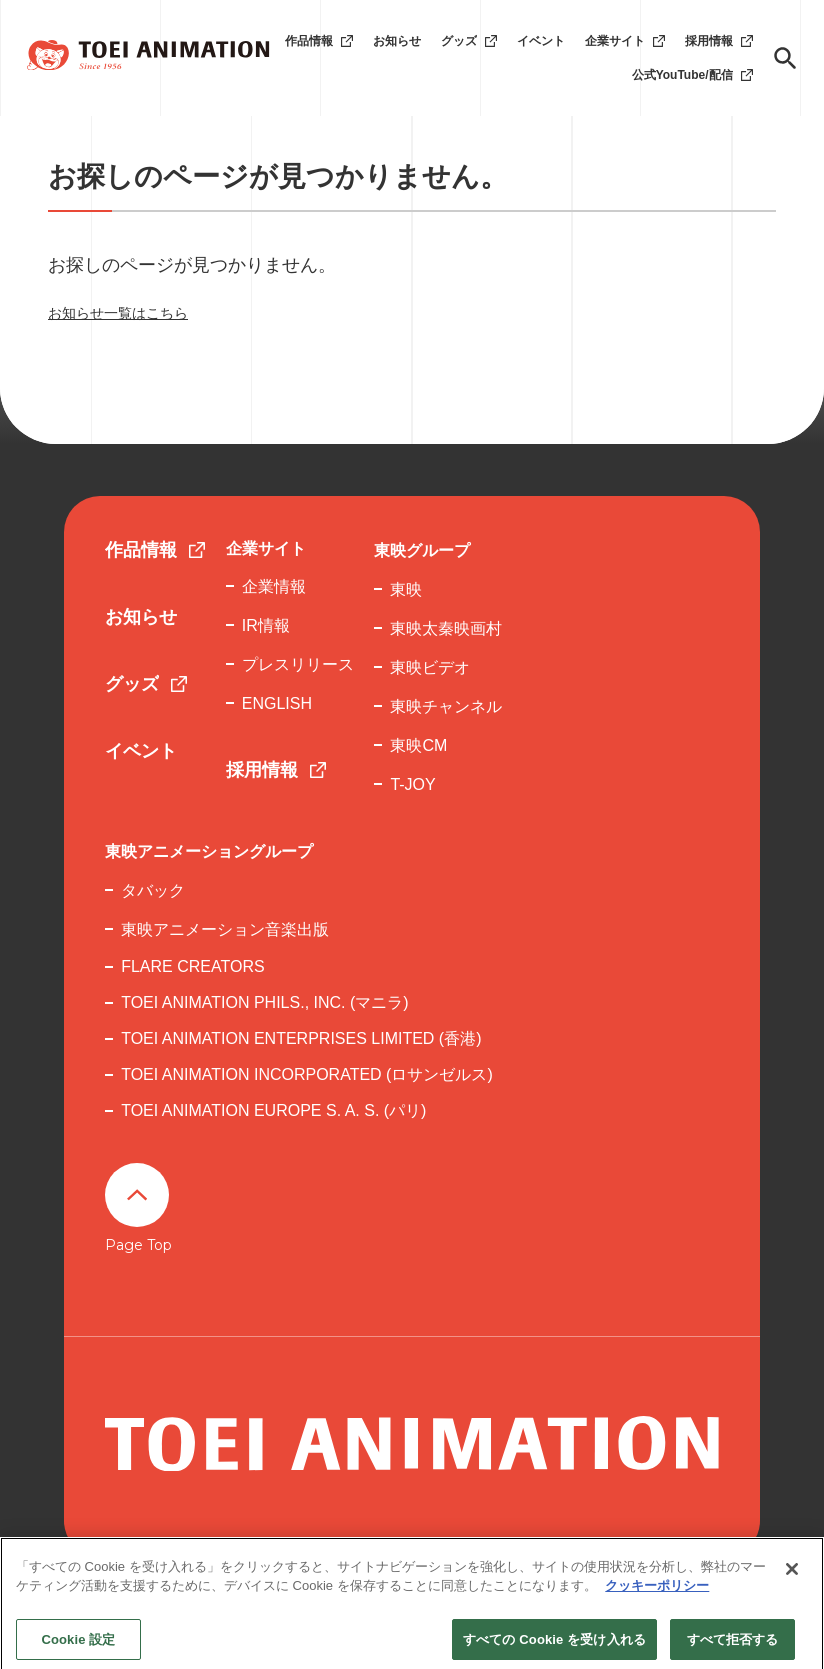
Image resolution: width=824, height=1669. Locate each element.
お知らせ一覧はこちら (118, 313)
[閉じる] (792, 1588)
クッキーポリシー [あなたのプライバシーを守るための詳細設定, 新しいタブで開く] (657, 1604)
